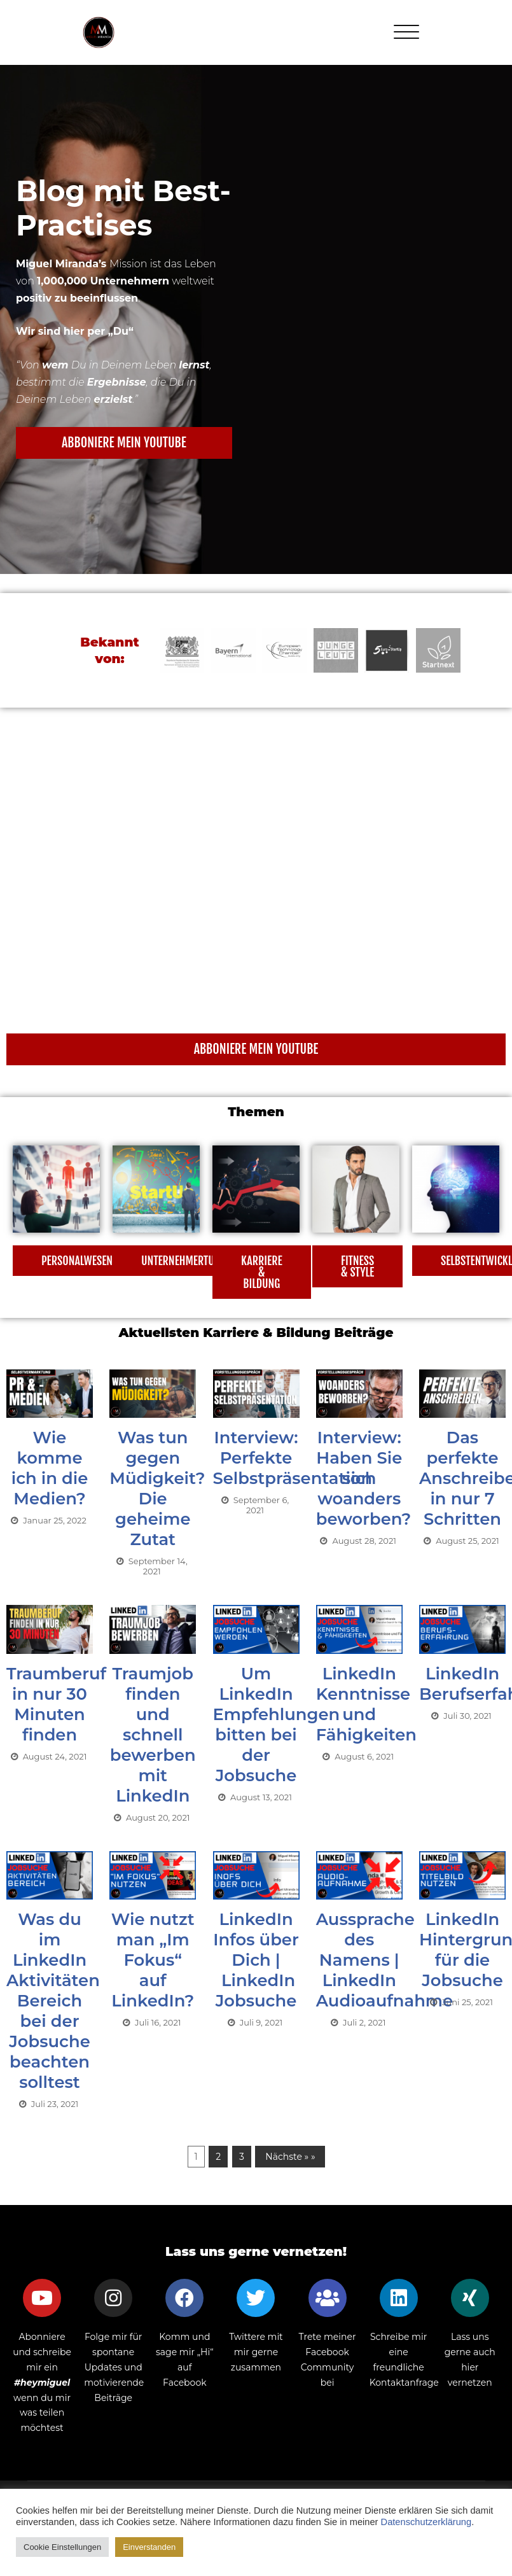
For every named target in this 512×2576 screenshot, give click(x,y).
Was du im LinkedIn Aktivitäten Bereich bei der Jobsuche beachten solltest (53, 2000)
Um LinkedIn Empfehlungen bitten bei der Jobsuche (277, 1724)
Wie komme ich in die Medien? (49, 1468)
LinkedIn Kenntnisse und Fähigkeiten (366, 1704)
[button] (124, 443)
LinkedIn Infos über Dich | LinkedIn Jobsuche (256, 1960)
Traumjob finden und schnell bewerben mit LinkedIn (152, 1734)
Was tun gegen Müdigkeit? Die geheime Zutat (157, 1488)
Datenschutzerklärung (426, 2522)
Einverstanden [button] (149, 2547)
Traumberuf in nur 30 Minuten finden (56, 1704)
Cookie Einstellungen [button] (62, 2547)
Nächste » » (290, 2156)
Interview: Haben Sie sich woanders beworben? (364, 1478)
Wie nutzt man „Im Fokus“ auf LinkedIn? (153, 1960)
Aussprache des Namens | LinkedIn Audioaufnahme (385, 1960)
